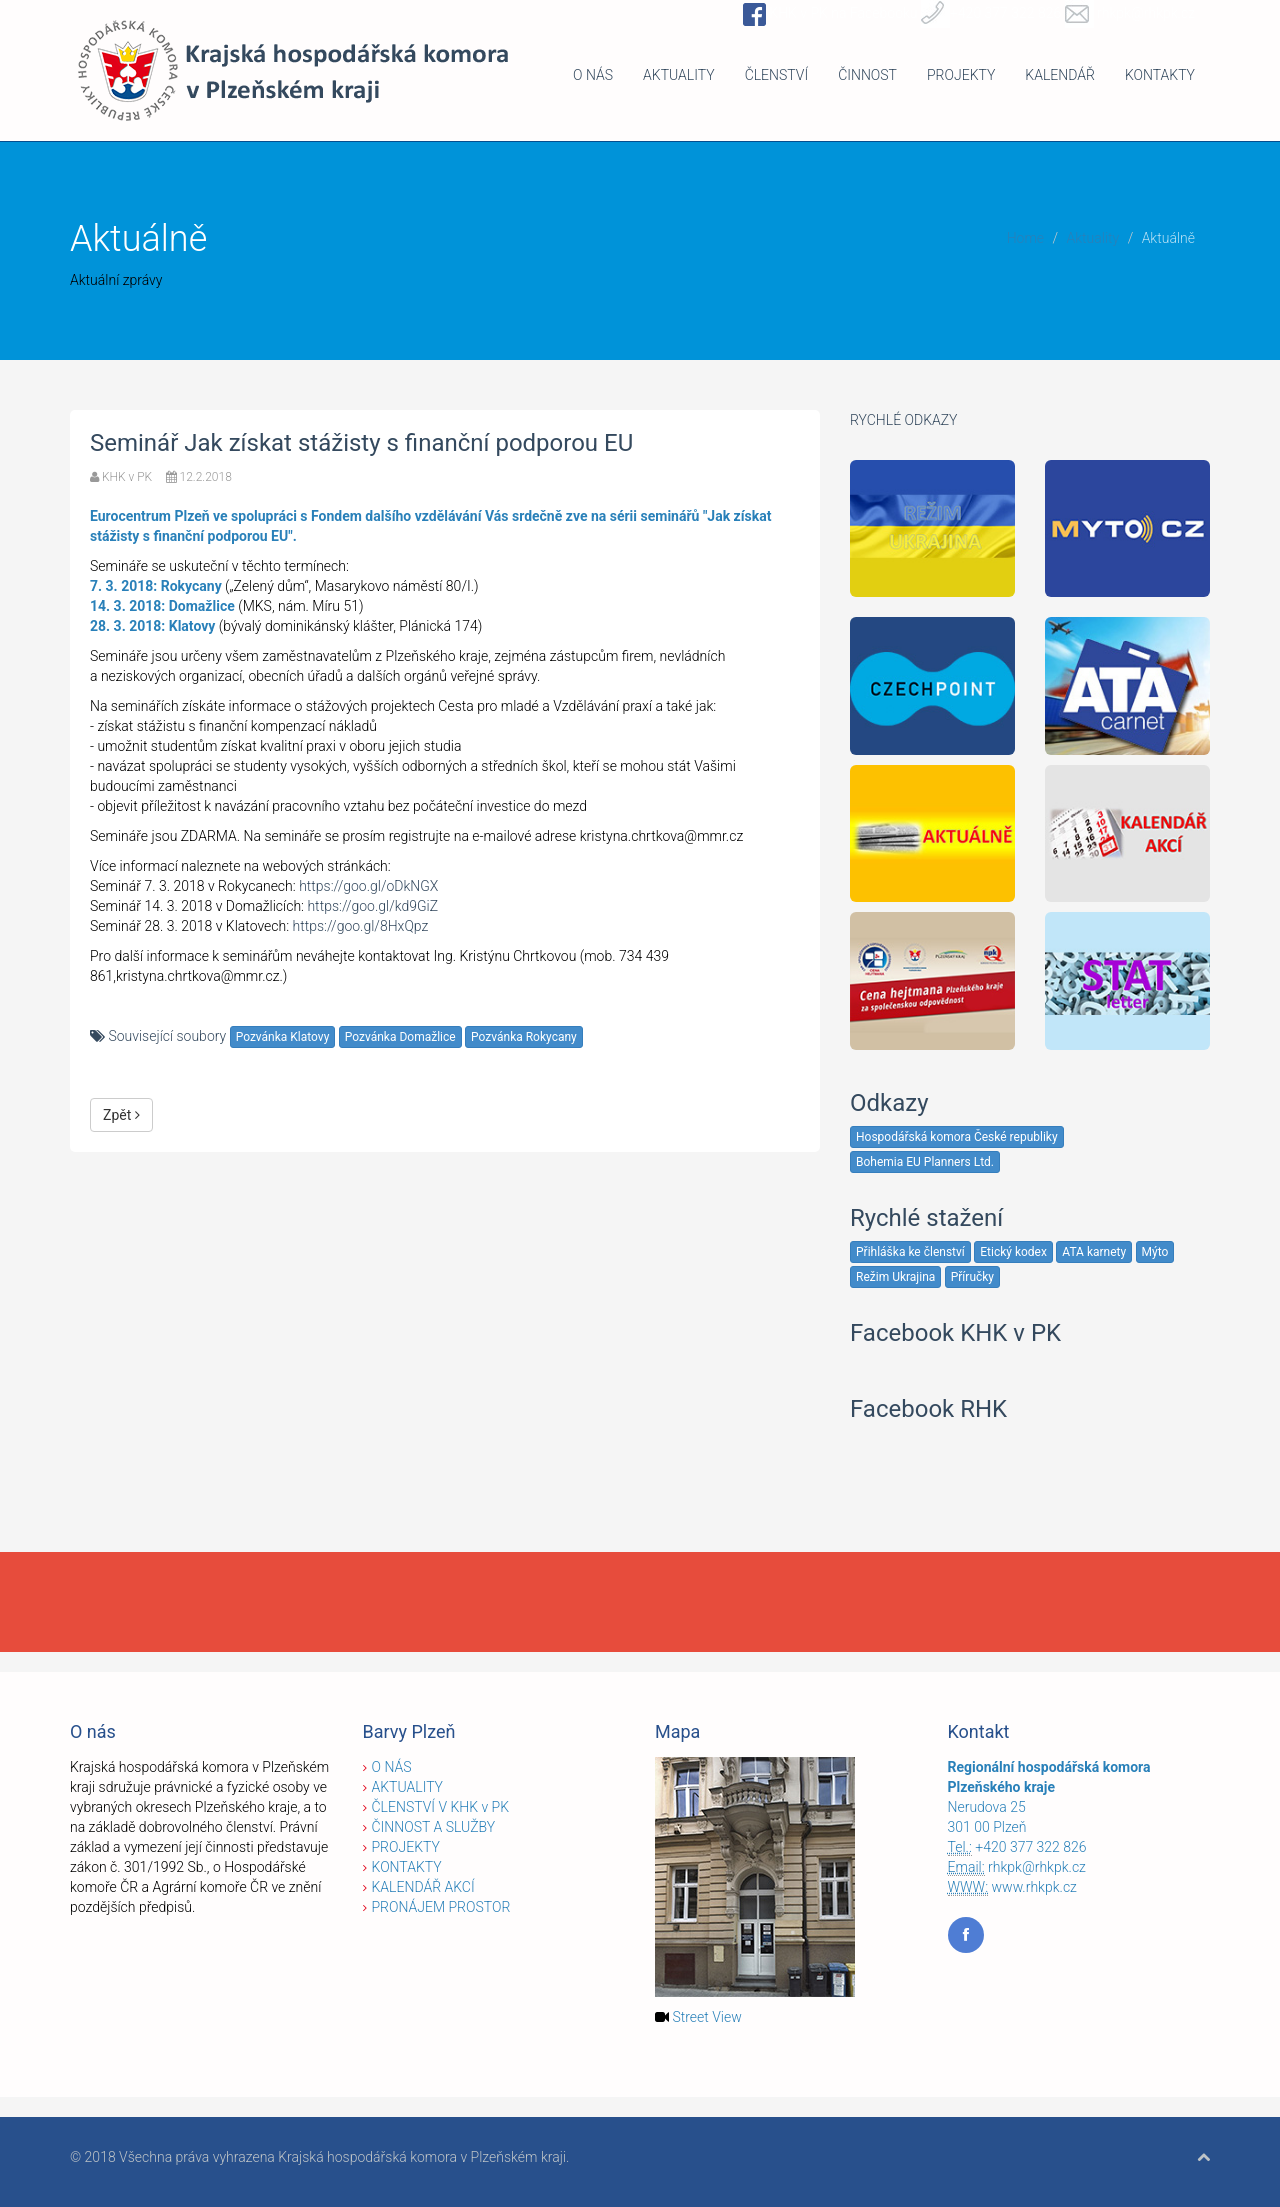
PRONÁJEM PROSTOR (441, 1907)
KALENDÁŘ (1060, 75)
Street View (706, 2017)
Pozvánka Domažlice (400, 1037)
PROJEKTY (961, 75)
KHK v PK (127, 477)
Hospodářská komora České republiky (957, 1137)
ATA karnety (1094, 1252)
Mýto (1155, 1252)
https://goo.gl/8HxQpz (361, 926)
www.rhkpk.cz (1034, 1887)
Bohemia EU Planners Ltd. (925, 1162)
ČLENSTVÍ (777, 75)
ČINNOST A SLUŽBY (434, 1827)
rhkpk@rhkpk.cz (1037, 1867)
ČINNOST (867, 75)
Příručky (972, 1277)
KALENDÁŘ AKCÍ (423, 1887)
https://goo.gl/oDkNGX (368, 886)
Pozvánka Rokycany (524, 1037)
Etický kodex (1013, 1252)
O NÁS (593, 75)
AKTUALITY (679, 75)
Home (1025, 238)
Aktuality (1092, 238)
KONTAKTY (1160, 75)
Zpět (121, 1115)
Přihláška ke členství (910, 1252)
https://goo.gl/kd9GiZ (372, 906)
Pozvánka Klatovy (283, 1037)
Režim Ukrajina (895, 1277)
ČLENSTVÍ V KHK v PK (441, 1807)
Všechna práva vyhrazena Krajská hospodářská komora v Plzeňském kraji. (344, 2157)
